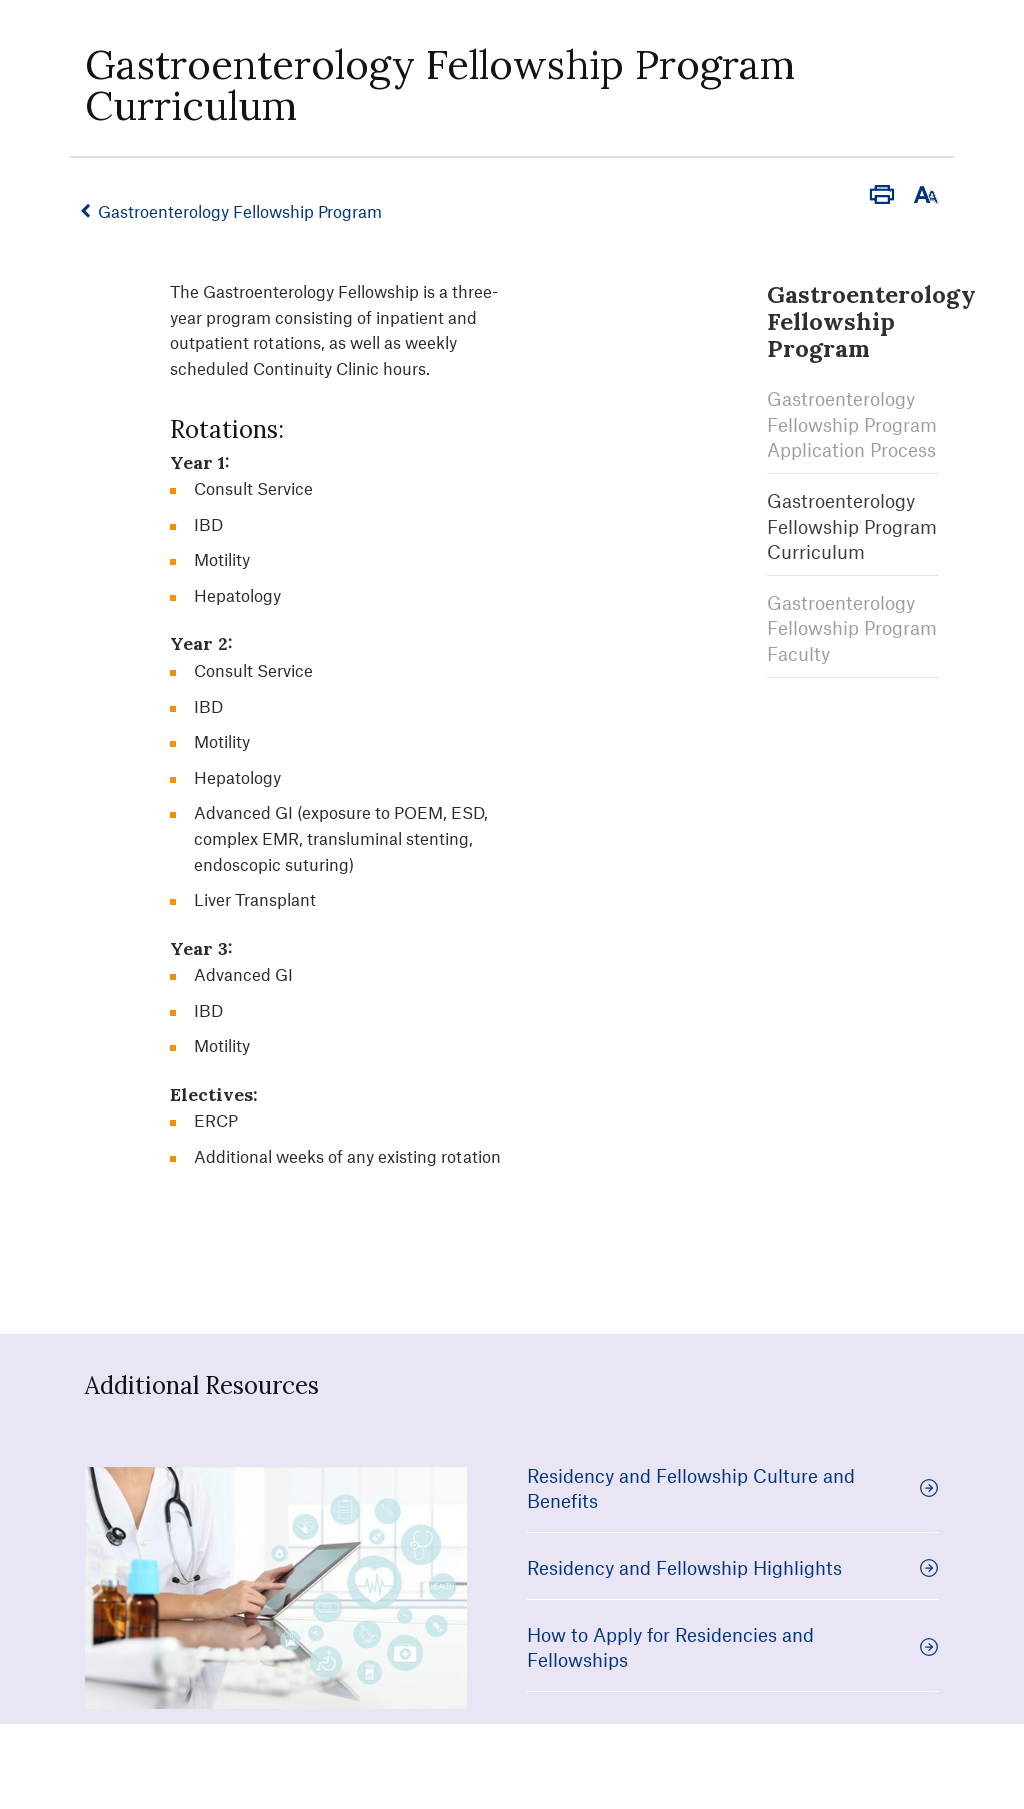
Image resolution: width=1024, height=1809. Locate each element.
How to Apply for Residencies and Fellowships (733, 1647)
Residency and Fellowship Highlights (733, 1567)
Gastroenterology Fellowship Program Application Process (852, 420)
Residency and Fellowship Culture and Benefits (733, 1488)
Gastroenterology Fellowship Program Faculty (852, 624)
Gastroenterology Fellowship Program (244, 211)
